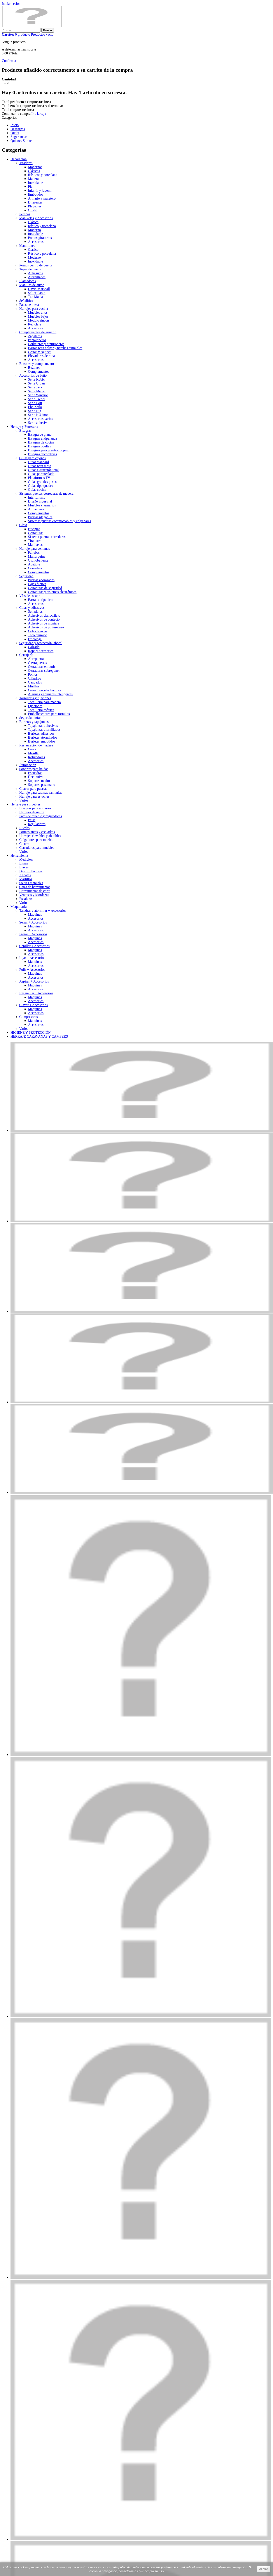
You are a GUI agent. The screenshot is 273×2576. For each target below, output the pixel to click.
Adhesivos (35, 273)
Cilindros (34, 678)
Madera (33, 179)
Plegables (34, 206)
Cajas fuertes (37, 584)
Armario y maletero (42, 198)
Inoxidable (35, 182)
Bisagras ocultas (39, 446)
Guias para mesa (39, 466)
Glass (23, 525)
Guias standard (38, 462)
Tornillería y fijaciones (35, 698)
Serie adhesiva (38, 422)
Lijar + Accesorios (32, 958)
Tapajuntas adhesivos (43, 725)
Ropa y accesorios (40, 651)
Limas (23, 863)
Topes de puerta (30, 269)
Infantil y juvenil (40, 190)
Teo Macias (36, 297)
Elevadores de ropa (41, 356)
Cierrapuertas (37, 662)
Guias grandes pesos (42, 482)
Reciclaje (34, 324)
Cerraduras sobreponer (44, 670)
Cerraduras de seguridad (45, 588)
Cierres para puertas (33, 788)
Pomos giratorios (40, 238)
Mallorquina (36, 556)
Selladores (35, 611)
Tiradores (26, 163)
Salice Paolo (37, 293)
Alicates (25, 875)
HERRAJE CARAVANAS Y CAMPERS (39, 1036)
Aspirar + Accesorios (34, 981)
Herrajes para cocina (33, 308)
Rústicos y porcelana (42, 175)
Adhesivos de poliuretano (46, 627)
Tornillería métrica (41, 710)
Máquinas (35, 914)
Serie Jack (35, 387)
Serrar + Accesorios (33, 922)
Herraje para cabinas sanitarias (40, 792)
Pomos (33, 674)
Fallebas (34, 552)
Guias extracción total (43, 470)
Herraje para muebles (25, 804)
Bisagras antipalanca (42, 438)
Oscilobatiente (38, 560)
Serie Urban (36, 383)
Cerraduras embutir (41, 666)
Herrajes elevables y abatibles (40, 836)
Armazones (36, 509)
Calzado (33, 647)
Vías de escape (29, 596)
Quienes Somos (21, 141)
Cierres (24, 843)
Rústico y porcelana (42, 226)
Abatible (34, 564)
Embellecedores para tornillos (49, 714)
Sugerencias (18, 137)
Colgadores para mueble (36, 840)
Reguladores (37, 824)
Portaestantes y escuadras (37, 832)
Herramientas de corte (34, 891)
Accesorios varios (40, 419)
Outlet (14, 133)
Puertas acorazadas (41, 580)
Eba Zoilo (35, 407)
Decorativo (36, 777)
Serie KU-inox (38, 415)
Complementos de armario (37, 332)
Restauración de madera (36, 745)
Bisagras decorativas (42, 454)
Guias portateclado (41, 474)
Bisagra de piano (40, 434)
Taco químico (37, 635)
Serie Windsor (38, 395)
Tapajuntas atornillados (44, 729)
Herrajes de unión (31, 812)
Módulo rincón (38, 320)
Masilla (33, 753)
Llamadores (27, 281)
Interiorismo (36, 497)
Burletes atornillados (42, 737)
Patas (31, 820)
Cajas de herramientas (34, 887)
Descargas (17, 129)
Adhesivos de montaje (43, 623)
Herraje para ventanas (34, 548)
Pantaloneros (37, 340)
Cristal (32, 210)
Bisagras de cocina (41, 442)
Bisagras (25, 430)
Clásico (33, 222)
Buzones (34, 367)
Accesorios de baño (33, 375)
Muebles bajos (38, 316)
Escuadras (35, 773)
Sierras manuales (31, 883)
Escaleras (25, 899)
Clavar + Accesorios (33, 1005)
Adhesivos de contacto (44, 619)
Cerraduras (35, 533)
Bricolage (35, 639)
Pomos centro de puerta (35, 265)
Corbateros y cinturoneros (46, 344)
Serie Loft (35, 403)
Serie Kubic (36, 379)
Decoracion (18, 159)
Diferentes (35, 202)
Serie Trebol (36, 399)
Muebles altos (37, 312)
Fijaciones (35, 706)
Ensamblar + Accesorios (36, 993)
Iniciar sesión (11, 3)
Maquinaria (18, 906)
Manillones (27, 245)
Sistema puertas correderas (46, 537)
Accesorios (36, 242)
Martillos (25, 879)
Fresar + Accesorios (33, 934)
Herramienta (19, 855)
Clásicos (34, 171)
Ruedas (24, 828)
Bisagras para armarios (35, 808)
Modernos (35, 167)
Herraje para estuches (34, 796)
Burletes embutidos (41, 741)
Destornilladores (30, 871)
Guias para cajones (32, 458)
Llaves (24, 867)
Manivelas (35, 544)
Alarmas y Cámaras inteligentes (50, 694)
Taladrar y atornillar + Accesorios (42, 910)
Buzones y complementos (37, 363)
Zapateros (35, 336)
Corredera (35, 568)
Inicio (14, 125)
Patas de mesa (29, 304)
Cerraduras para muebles (36, 847)
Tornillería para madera (44, 702)
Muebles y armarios (42, 505)
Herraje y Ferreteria (24, 426)
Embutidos (35, 194)
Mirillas (33, 686)
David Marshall (39, 289)
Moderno (34, 230)
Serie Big (34, 411)
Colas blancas (37, 631)
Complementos (38, 371)
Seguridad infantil (31, 718)
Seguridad (26, 576)
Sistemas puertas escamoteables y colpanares (59, 521)
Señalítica (26, 301)
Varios (23, 800)
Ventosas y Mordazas (34, 895)
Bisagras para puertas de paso (48, 450)
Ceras (32, 749)
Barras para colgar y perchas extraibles (55, 348)
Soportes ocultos (39, 781)
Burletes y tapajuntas (34, 722)
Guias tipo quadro (40, 485)
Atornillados (37, 277)
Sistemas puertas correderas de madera (46, 493)
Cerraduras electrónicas (44, 690)
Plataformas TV (39, 478)
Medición (26, 859)
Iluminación (27, 765)
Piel (30, 186)
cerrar (263, 2569)
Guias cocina (37, 489)
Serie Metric (37, 391)
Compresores (28, 1017)
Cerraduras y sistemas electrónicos (52, 592)
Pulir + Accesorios (32, 969)
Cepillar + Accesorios (34, 946)
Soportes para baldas (33, 769)
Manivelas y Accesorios (36, 218)
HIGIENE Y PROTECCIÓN (30, 1032)
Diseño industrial (40, 501)
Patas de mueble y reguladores (40, 816)
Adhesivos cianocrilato (44, 615)
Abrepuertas (36, 659)
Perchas (24, 214)
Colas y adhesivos (32, 607)
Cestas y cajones (39, 352)
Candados (35, 682)
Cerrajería (26, 655)
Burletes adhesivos (41, 733)
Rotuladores (36, 757)
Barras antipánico (40, 600)
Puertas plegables (40, 517)
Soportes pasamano (41, 784)
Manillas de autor (31, 285)
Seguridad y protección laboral (40, 643)
